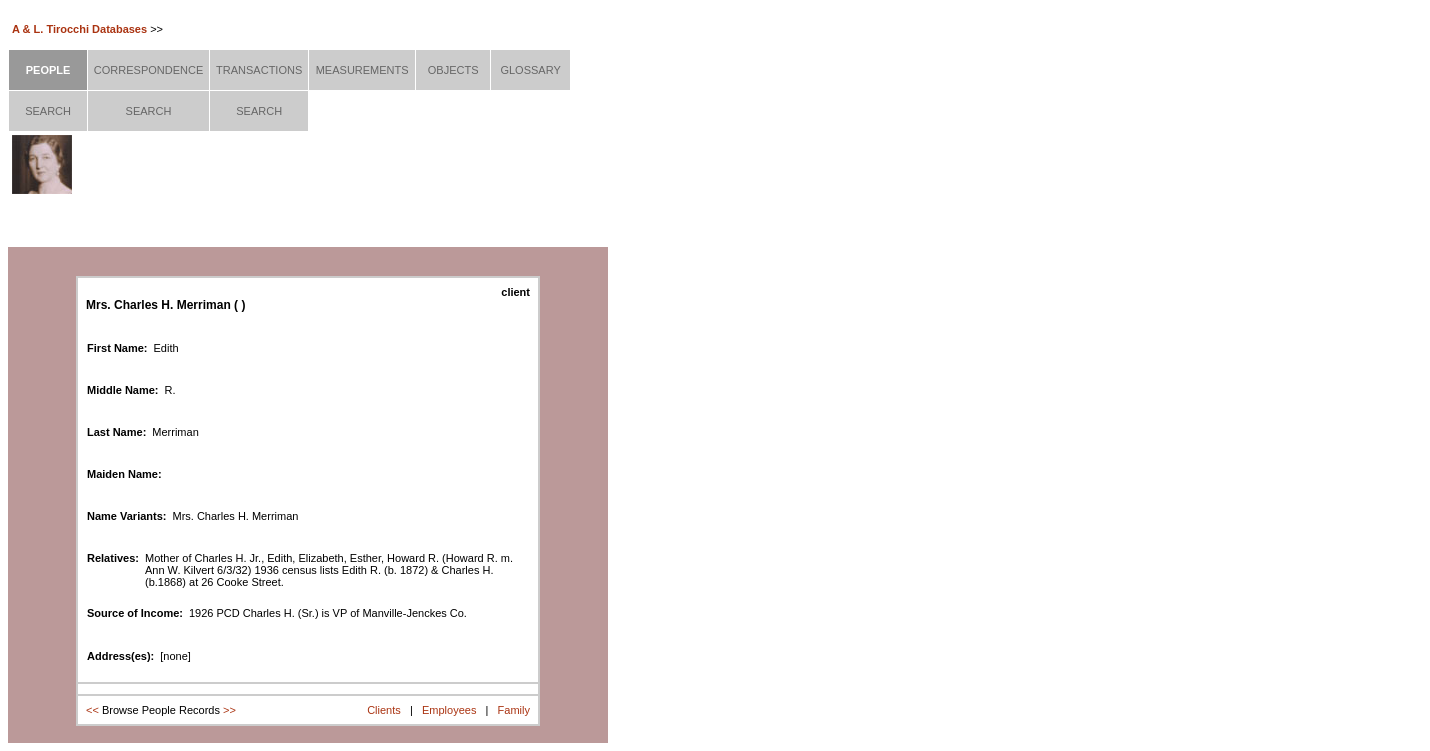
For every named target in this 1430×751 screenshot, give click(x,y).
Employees (449, 710)
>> (229, 710)
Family (514, 710)
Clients (384, 710)
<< (92, 710)
